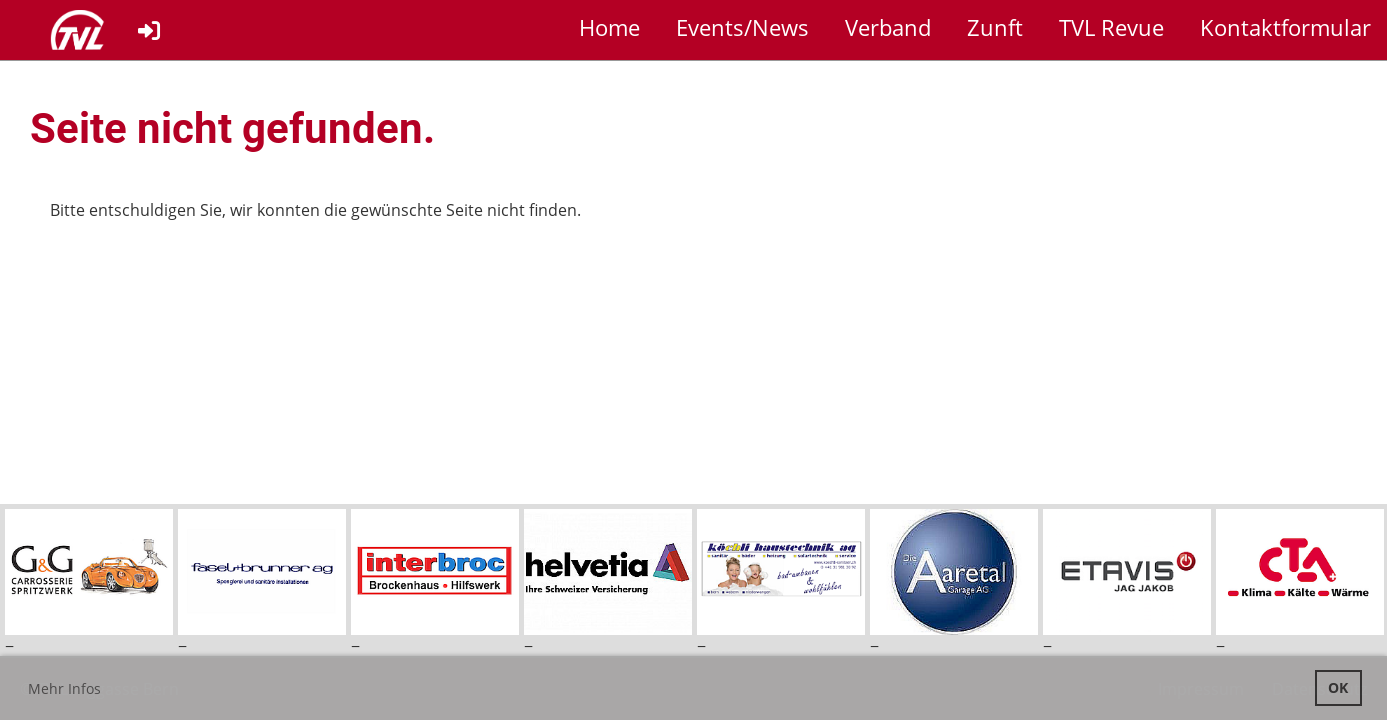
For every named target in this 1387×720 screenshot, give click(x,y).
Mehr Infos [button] (64, 688)
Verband (888, 27)
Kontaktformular (1285, 27)
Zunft (995, 27)
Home (609, 27)
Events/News (742, 27)
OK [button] (1338, 687)
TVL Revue (1111, 27)
